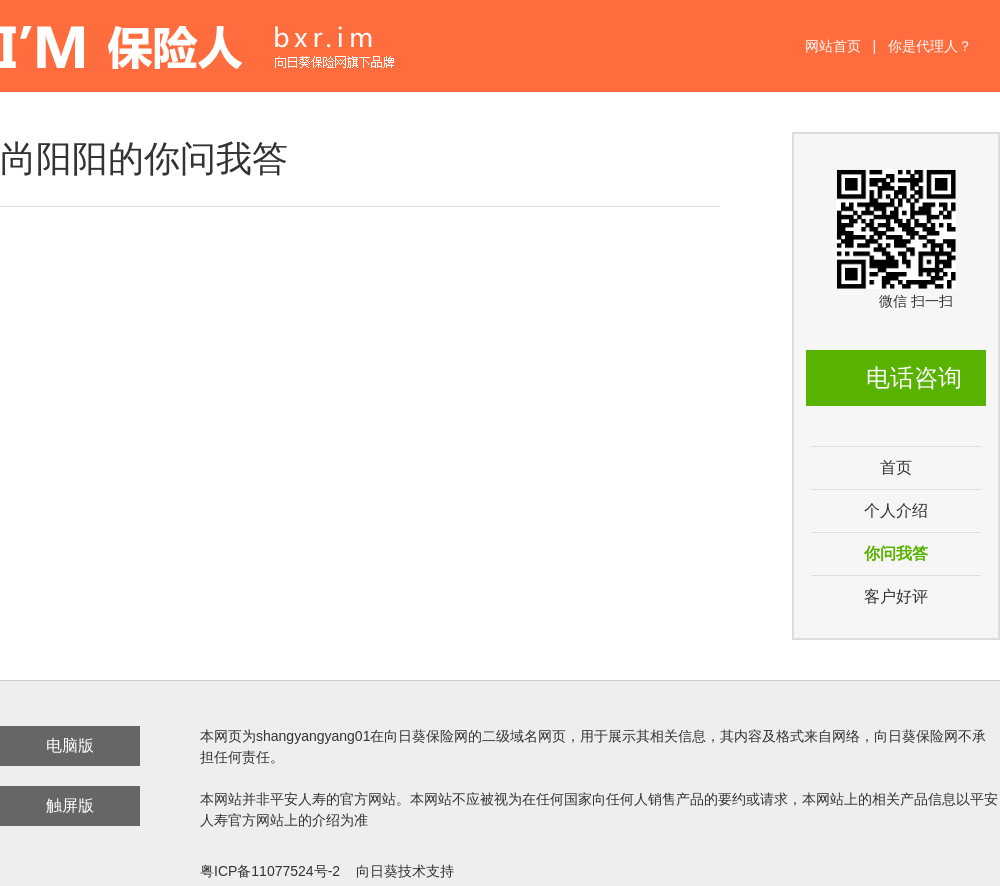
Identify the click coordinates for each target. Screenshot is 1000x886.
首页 (896, 467)
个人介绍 (896, 510)
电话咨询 (914, 377)
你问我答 (896, 553)
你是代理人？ (930, 46)
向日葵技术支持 (405, 871)
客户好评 (896, 596)
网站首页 (833, 46)
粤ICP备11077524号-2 (270, 871)
